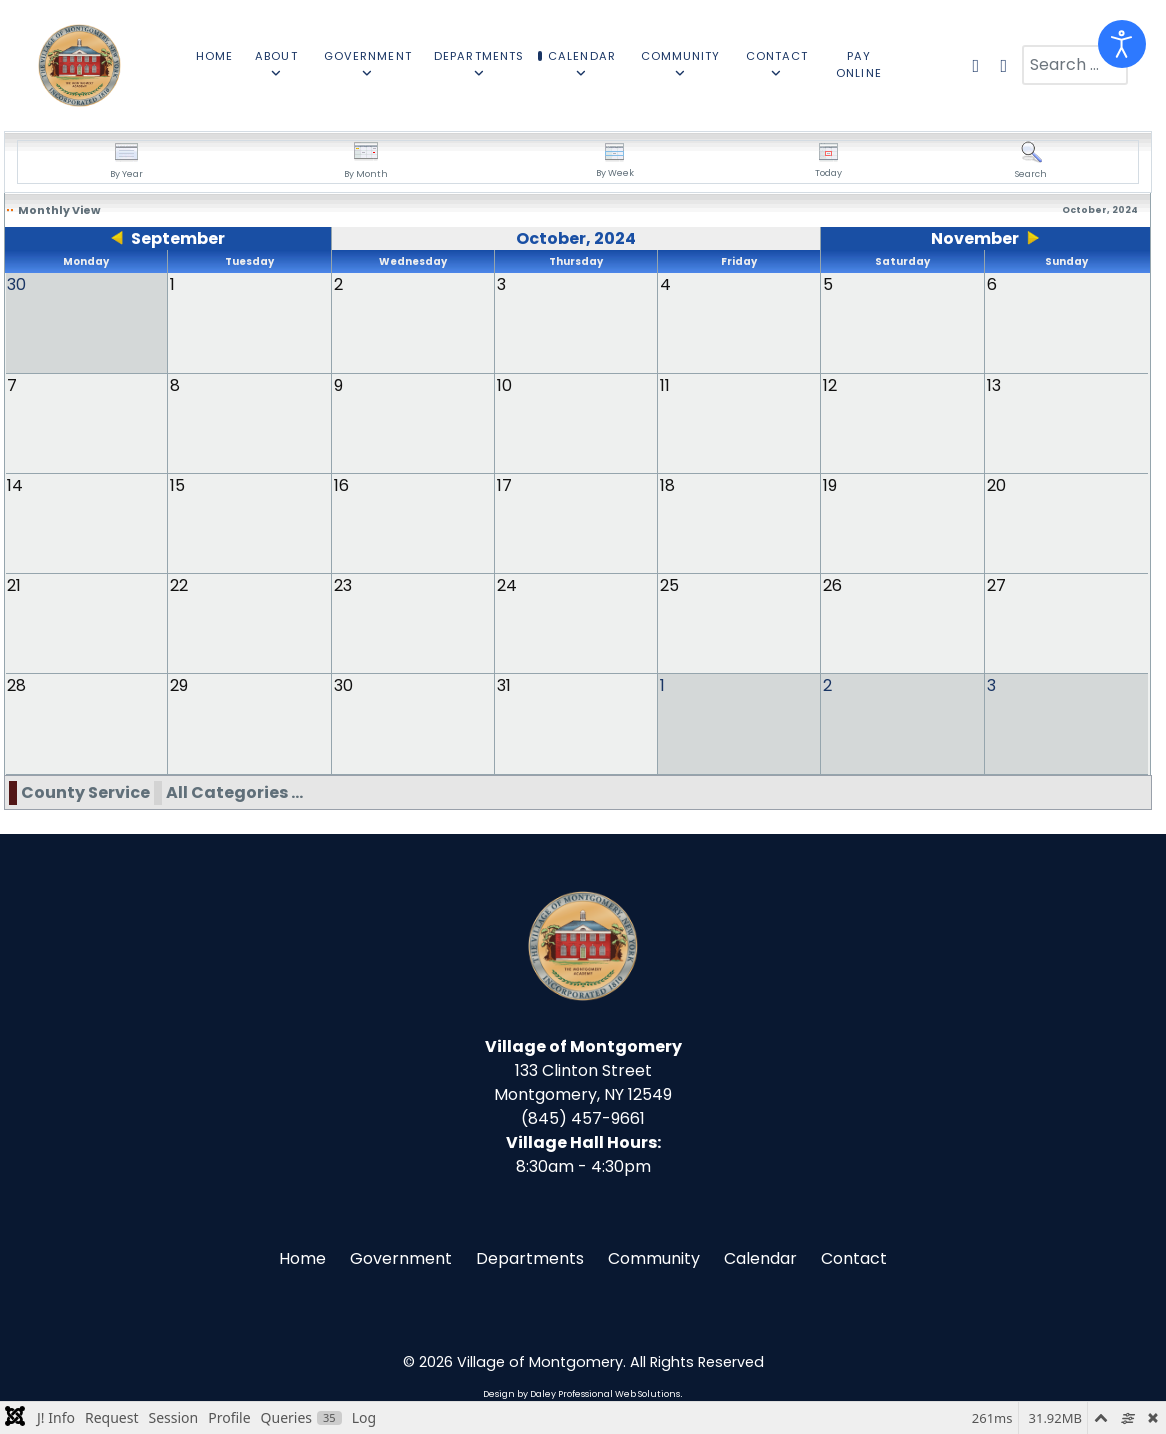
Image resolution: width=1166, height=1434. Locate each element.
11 (665, 385)
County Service (85, 792)
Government (401, 1258)
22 (179, 585)
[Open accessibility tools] (1122, 44)
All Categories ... (234, 792)
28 (16, 685)
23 (343, 585)
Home (302, 1258)
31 (504, 685)
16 (341, 485)
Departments (530, 1258)
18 (667, 485)
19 (830, 485)
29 (179, 685)
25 (669, 585)
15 (177, 485)
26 (832, 585)
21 (14, 585)
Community (654, 1258)
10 (504, 385)
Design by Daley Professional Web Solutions (581, 1394)
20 (996, 485)
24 (507, 585)
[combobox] (1075, 65)
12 (830, 385)
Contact (854, 1258)
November (975, 238)
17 (504, 485)
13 (994, 385)
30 (343, 685)
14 (15, 485)
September (178, 238)
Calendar (760, 1258)
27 (996, 585)
